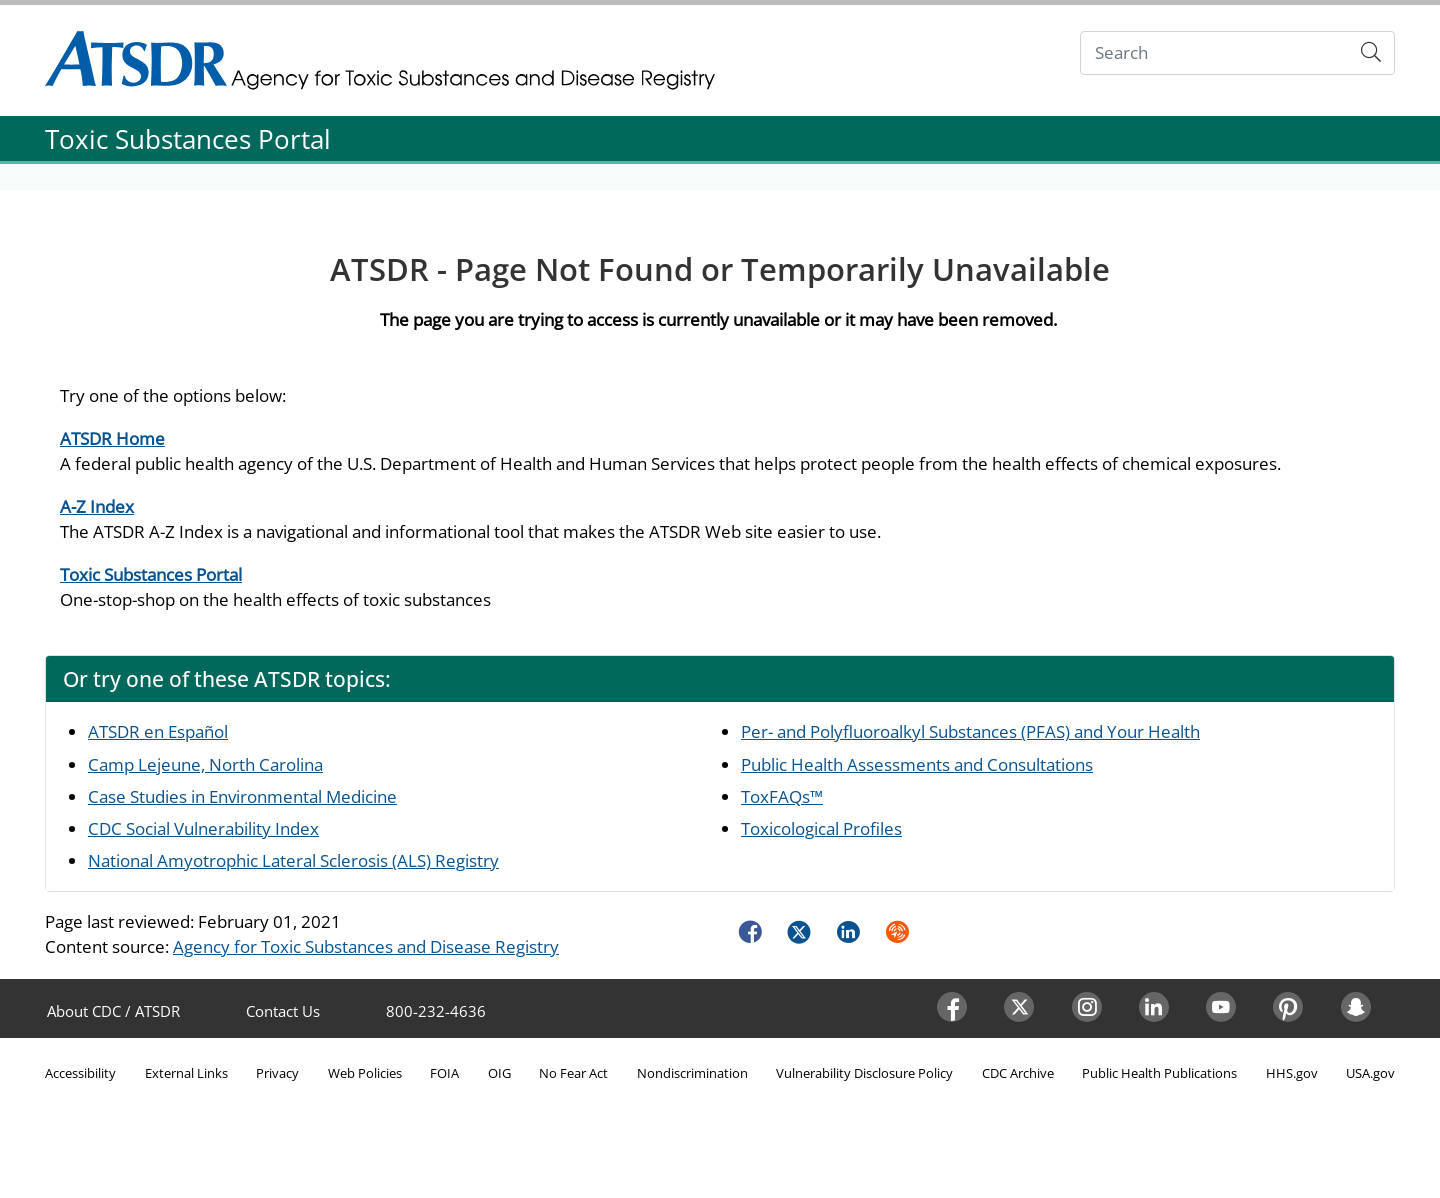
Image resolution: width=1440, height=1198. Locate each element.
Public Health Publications (1159, 1073)
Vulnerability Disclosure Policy (864, 1073)
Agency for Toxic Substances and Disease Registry (366, 946)
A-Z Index (97, 506)
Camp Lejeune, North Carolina (205, 764)
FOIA (444, 1073)
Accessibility (80, 1073)
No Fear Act (573, 1073)
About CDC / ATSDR (113, 1011)
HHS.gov (1292, 1073)
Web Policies (365, 1073)
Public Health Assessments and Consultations (917, 764)
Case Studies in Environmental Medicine (242, 796)
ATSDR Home (112, 438)
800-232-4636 (436, 1011)
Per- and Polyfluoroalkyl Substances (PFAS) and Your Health (970, 731)
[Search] (1215, 53)
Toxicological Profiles (821, 828)
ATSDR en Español (158, 731)
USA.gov (1370, 1073)
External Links (186, 1073)
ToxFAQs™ (782, 796)
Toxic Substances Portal (151, 574)
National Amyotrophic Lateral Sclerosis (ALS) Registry (293, 860)
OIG (499, 1073)
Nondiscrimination (692, 1073)
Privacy (277, 1073)
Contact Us (283, 1011)
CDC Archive (1018, 1073)
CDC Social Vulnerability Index (203, 828)
